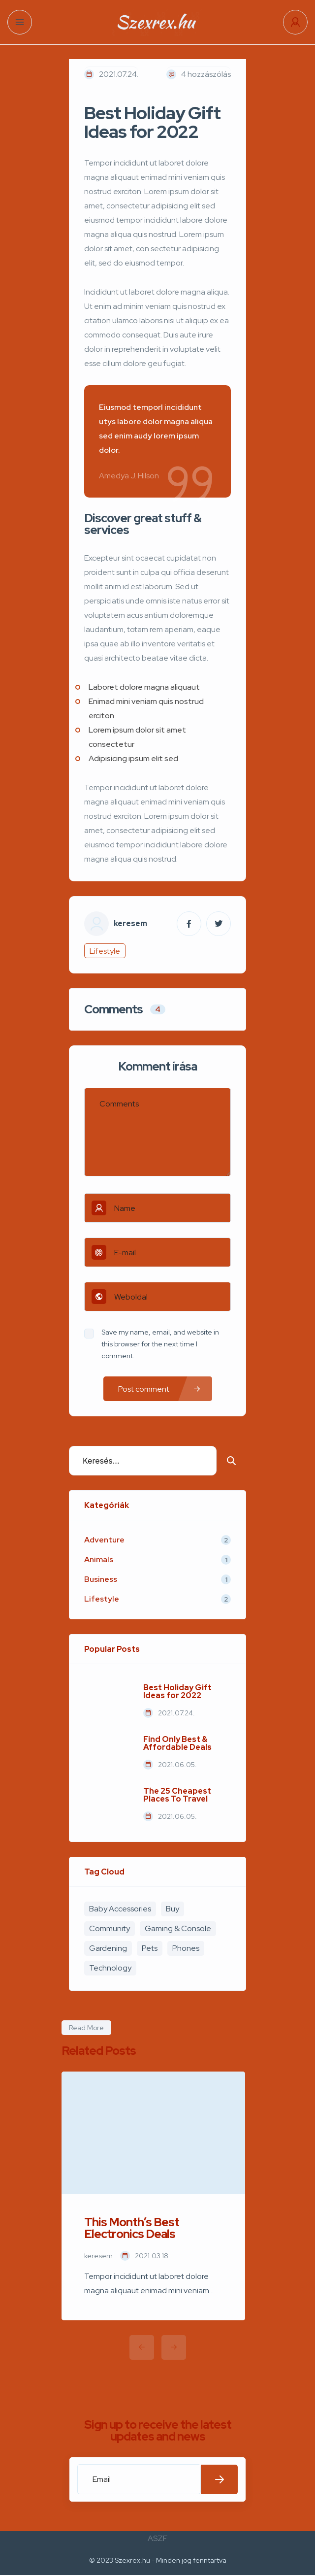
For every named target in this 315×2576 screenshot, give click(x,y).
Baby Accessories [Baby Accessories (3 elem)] (120, 1909)
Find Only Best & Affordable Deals (177, 1743)
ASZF (157, 2538)
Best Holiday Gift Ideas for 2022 (177, 1692)
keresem (130, 924)
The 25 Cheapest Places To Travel (177, 1795)
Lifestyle (105, 951)
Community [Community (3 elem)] (109, 1928)
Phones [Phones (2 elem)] (185, 1948)
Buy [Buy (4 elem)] (172, 1909)
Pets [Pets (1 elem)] (150, 1948)
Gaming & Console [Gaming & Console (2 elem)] (178, 1928)
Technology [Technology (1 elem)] (110, 1968)
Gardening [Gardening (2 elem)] (108, 1948)
